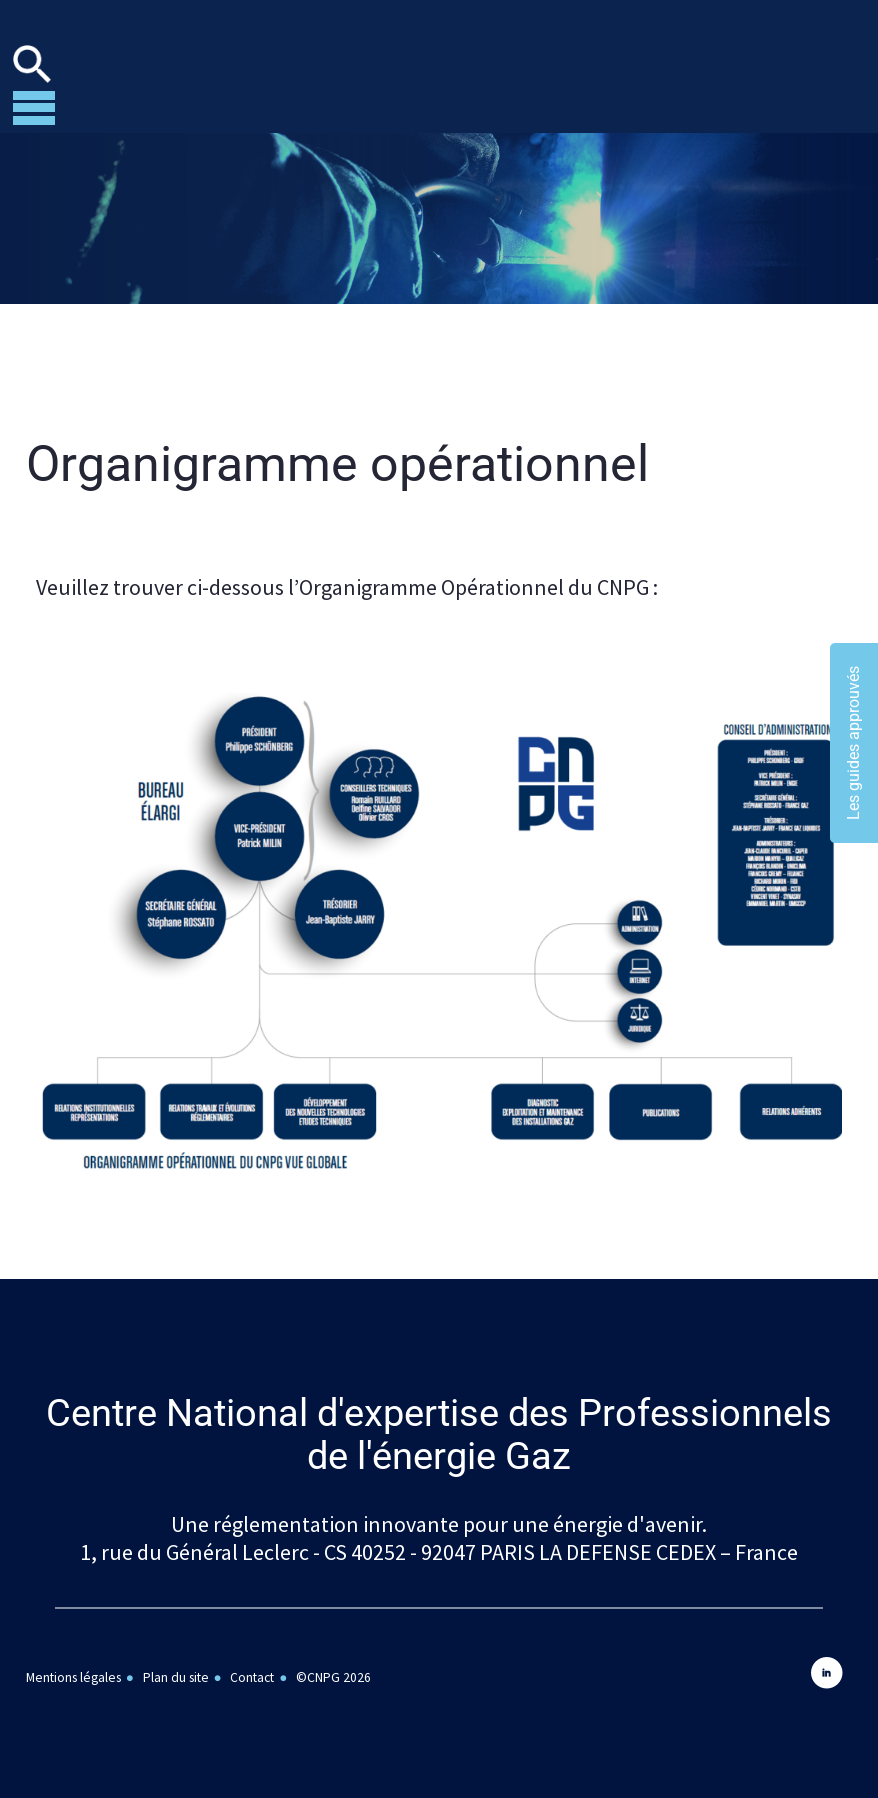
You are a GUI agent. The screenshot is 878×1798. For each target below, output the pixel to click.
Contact (252, 1677)
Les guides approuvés (853, 743)
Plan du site (176, 1677)
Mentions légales (73, 1677)
